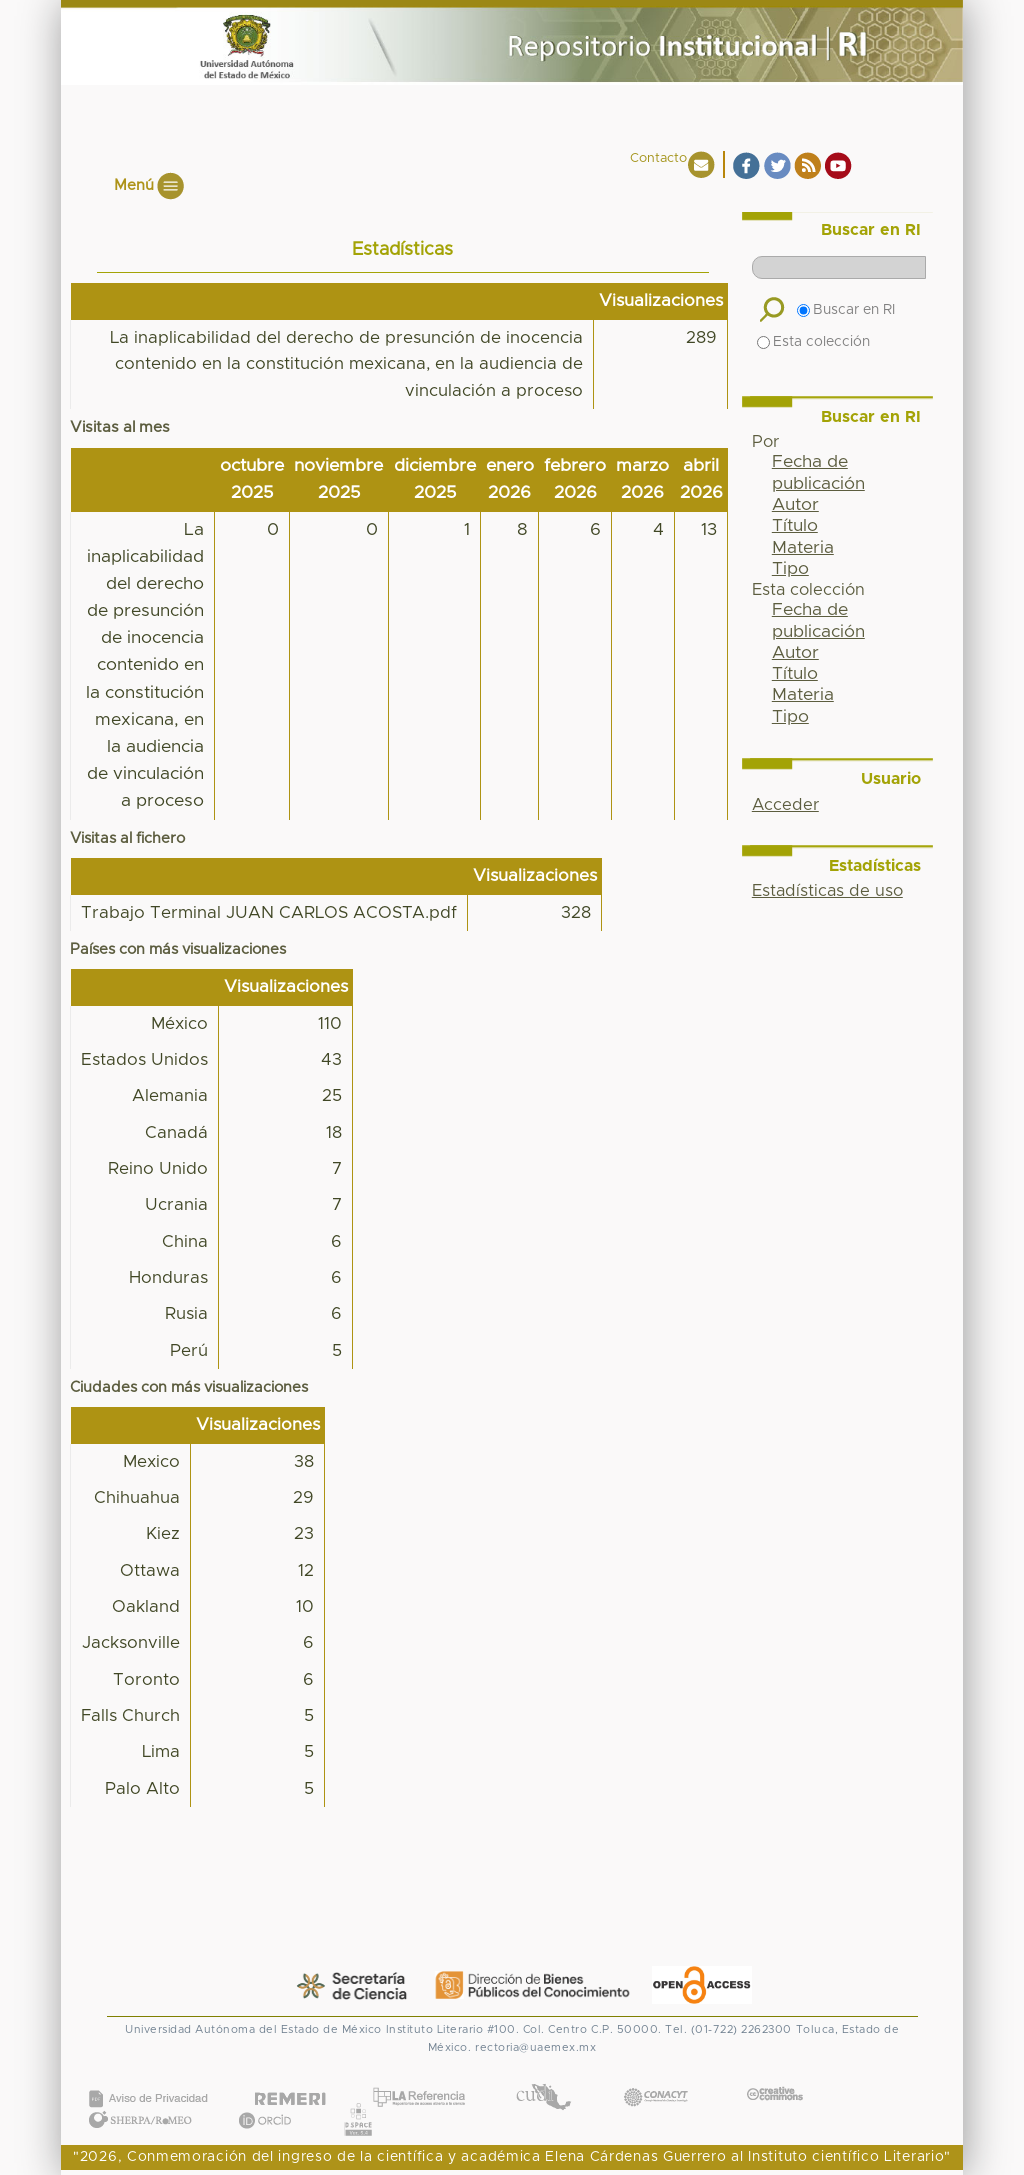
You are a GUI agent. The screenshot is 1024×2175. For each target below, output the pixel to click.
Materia (803, 548)
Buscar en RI (846, 310)
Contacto (658, 158)
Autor (795, 505)
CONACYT (656, 2076)
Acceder (785, 805)
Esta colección (813, 342)
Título (795, 526)
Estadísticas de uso (827, 891)
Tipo (790, 569)
